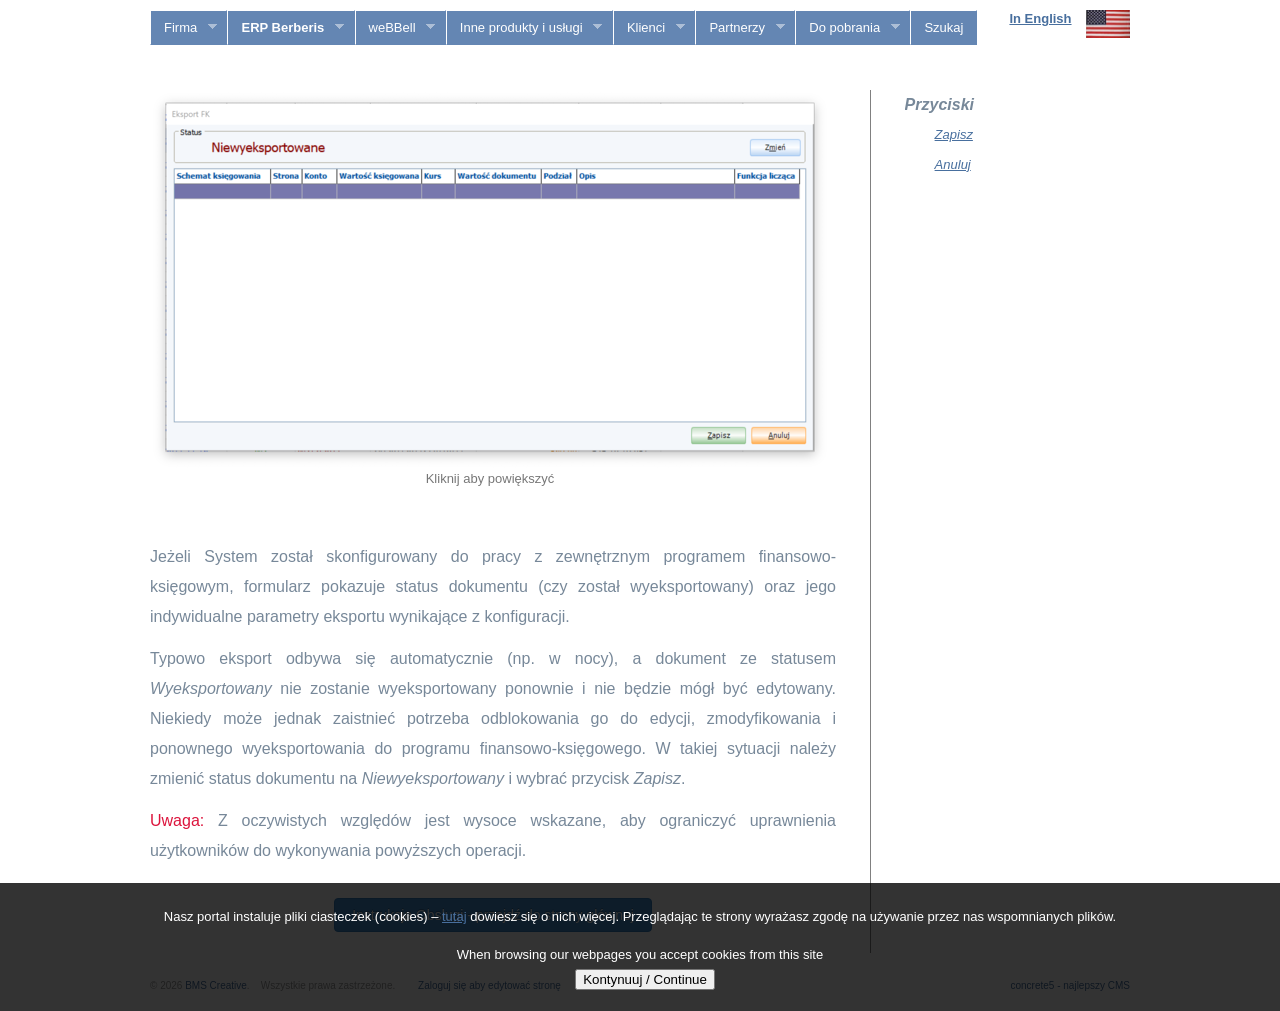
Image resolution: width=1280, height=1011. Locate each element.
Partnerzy (740, 28)
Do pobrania (847, 28)
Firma (184, 28)
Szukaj (943, 27)
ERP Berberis (285, 28)
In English (1040, 18)
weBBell (395, 28)
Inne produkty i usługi (524, 28)
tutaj (454, 916)
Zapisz (954, 134)
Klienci (649, 28)
